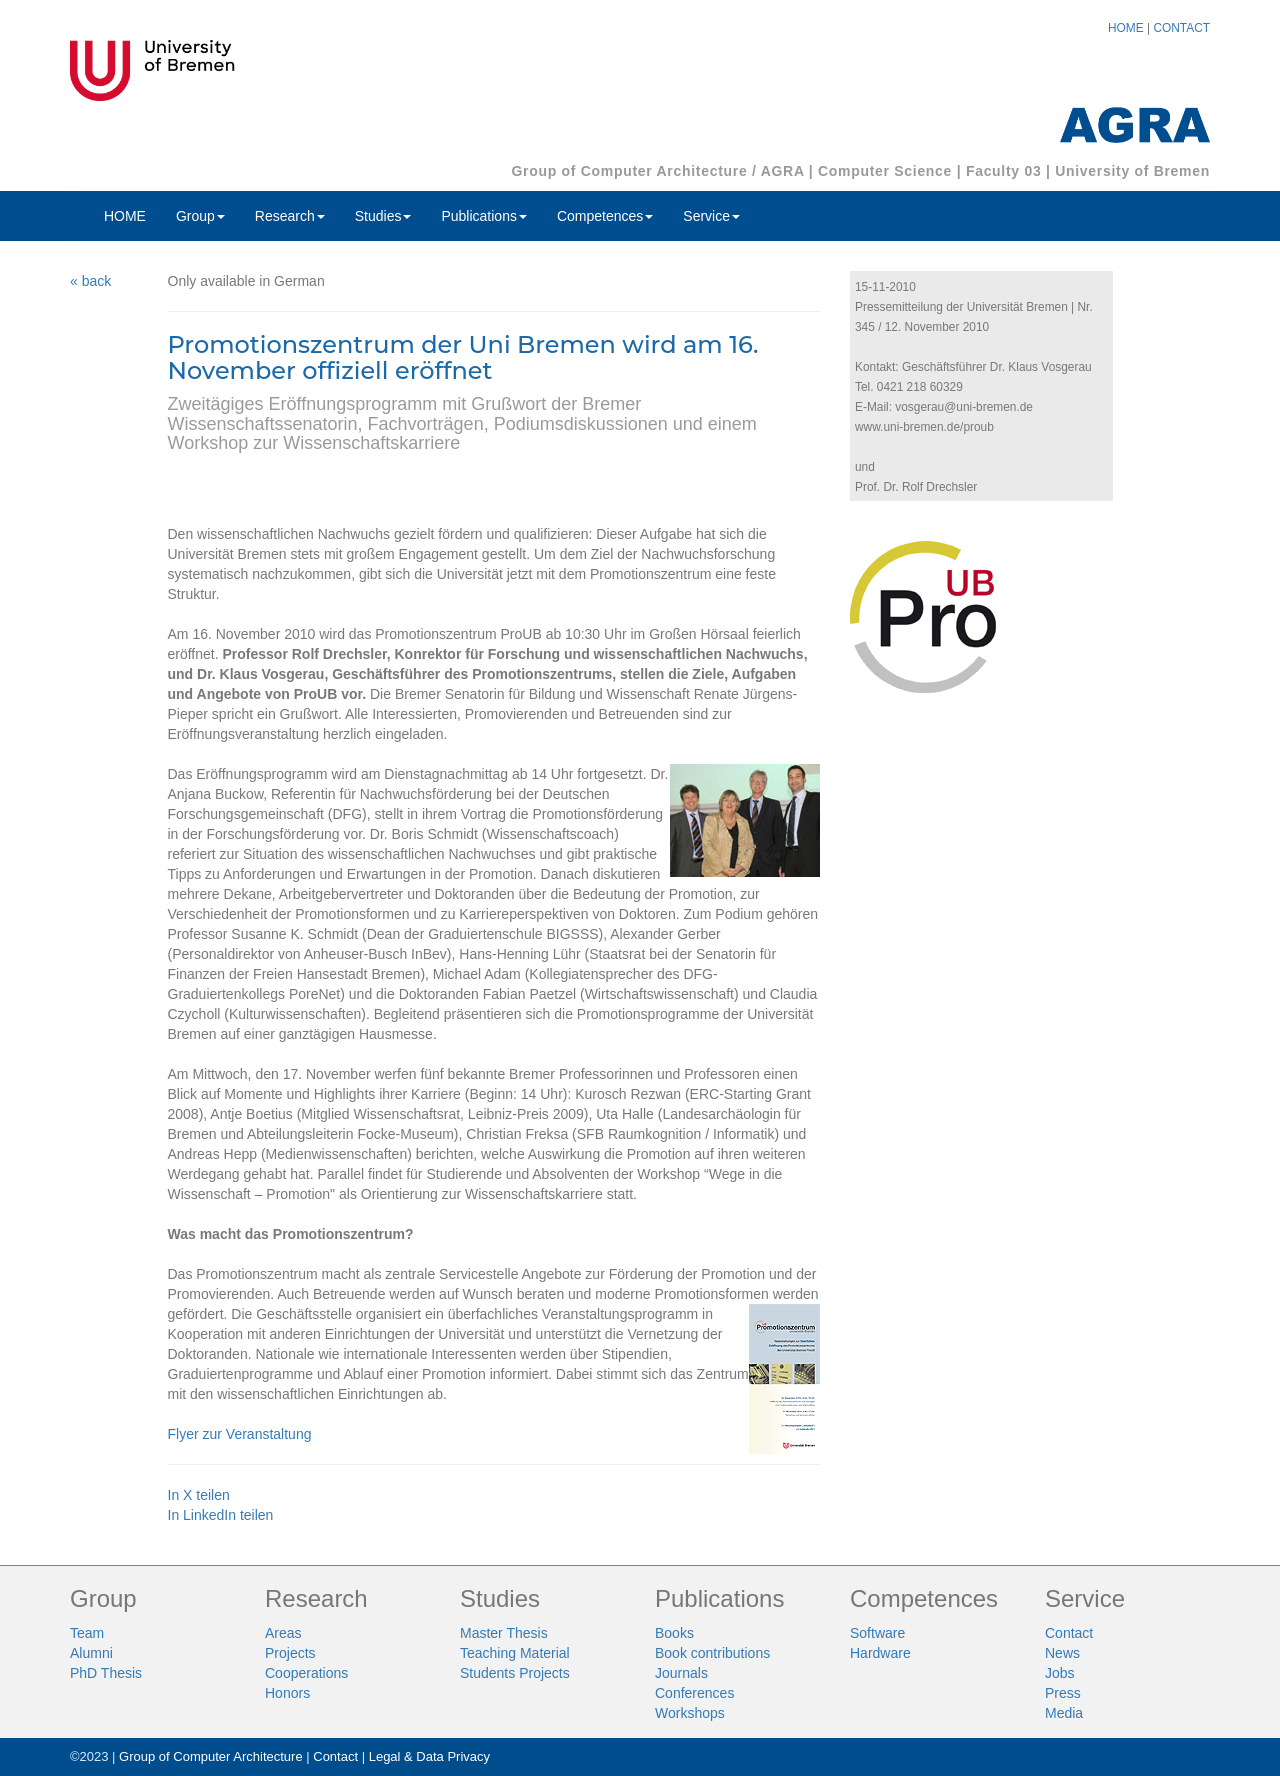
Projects (290, 1653)
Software (877, 1633)
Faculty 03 (1003, 171)
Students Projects (515, 1673)
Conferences (694, 1693)
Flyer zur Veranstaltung (240, 1434)
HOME (1126, 28)
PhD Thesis (106, 1673)
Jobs (1060, 1673)
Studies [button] (383, 216)
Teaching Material (515, 1653)
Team (87, 1633)
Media (1064, 1713)
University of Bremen (1132, 171)
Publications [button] (484, 216)
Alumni (91, 1653)
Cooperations (306, 1673)
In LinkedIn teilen (221, 1515)
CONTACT (1181, 28)
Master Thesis (504, 1633)
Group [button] (200, 216)
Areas (283, 1633)
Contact (1069, 1633)
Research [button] (290, 216)
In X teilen (199, 1495)
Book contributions (712, 1653)
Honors (287, 1693)
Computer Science (885, 171)
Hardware (880, 1653)
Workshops (690, 1713)
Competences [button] (605, 216)
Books (674, 1633)
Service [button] (711, 216)
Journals (681, 1673)
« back (90, 281)
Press (1063, 1693)
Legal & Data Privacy (429, 1756)
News (1062, 1653)
